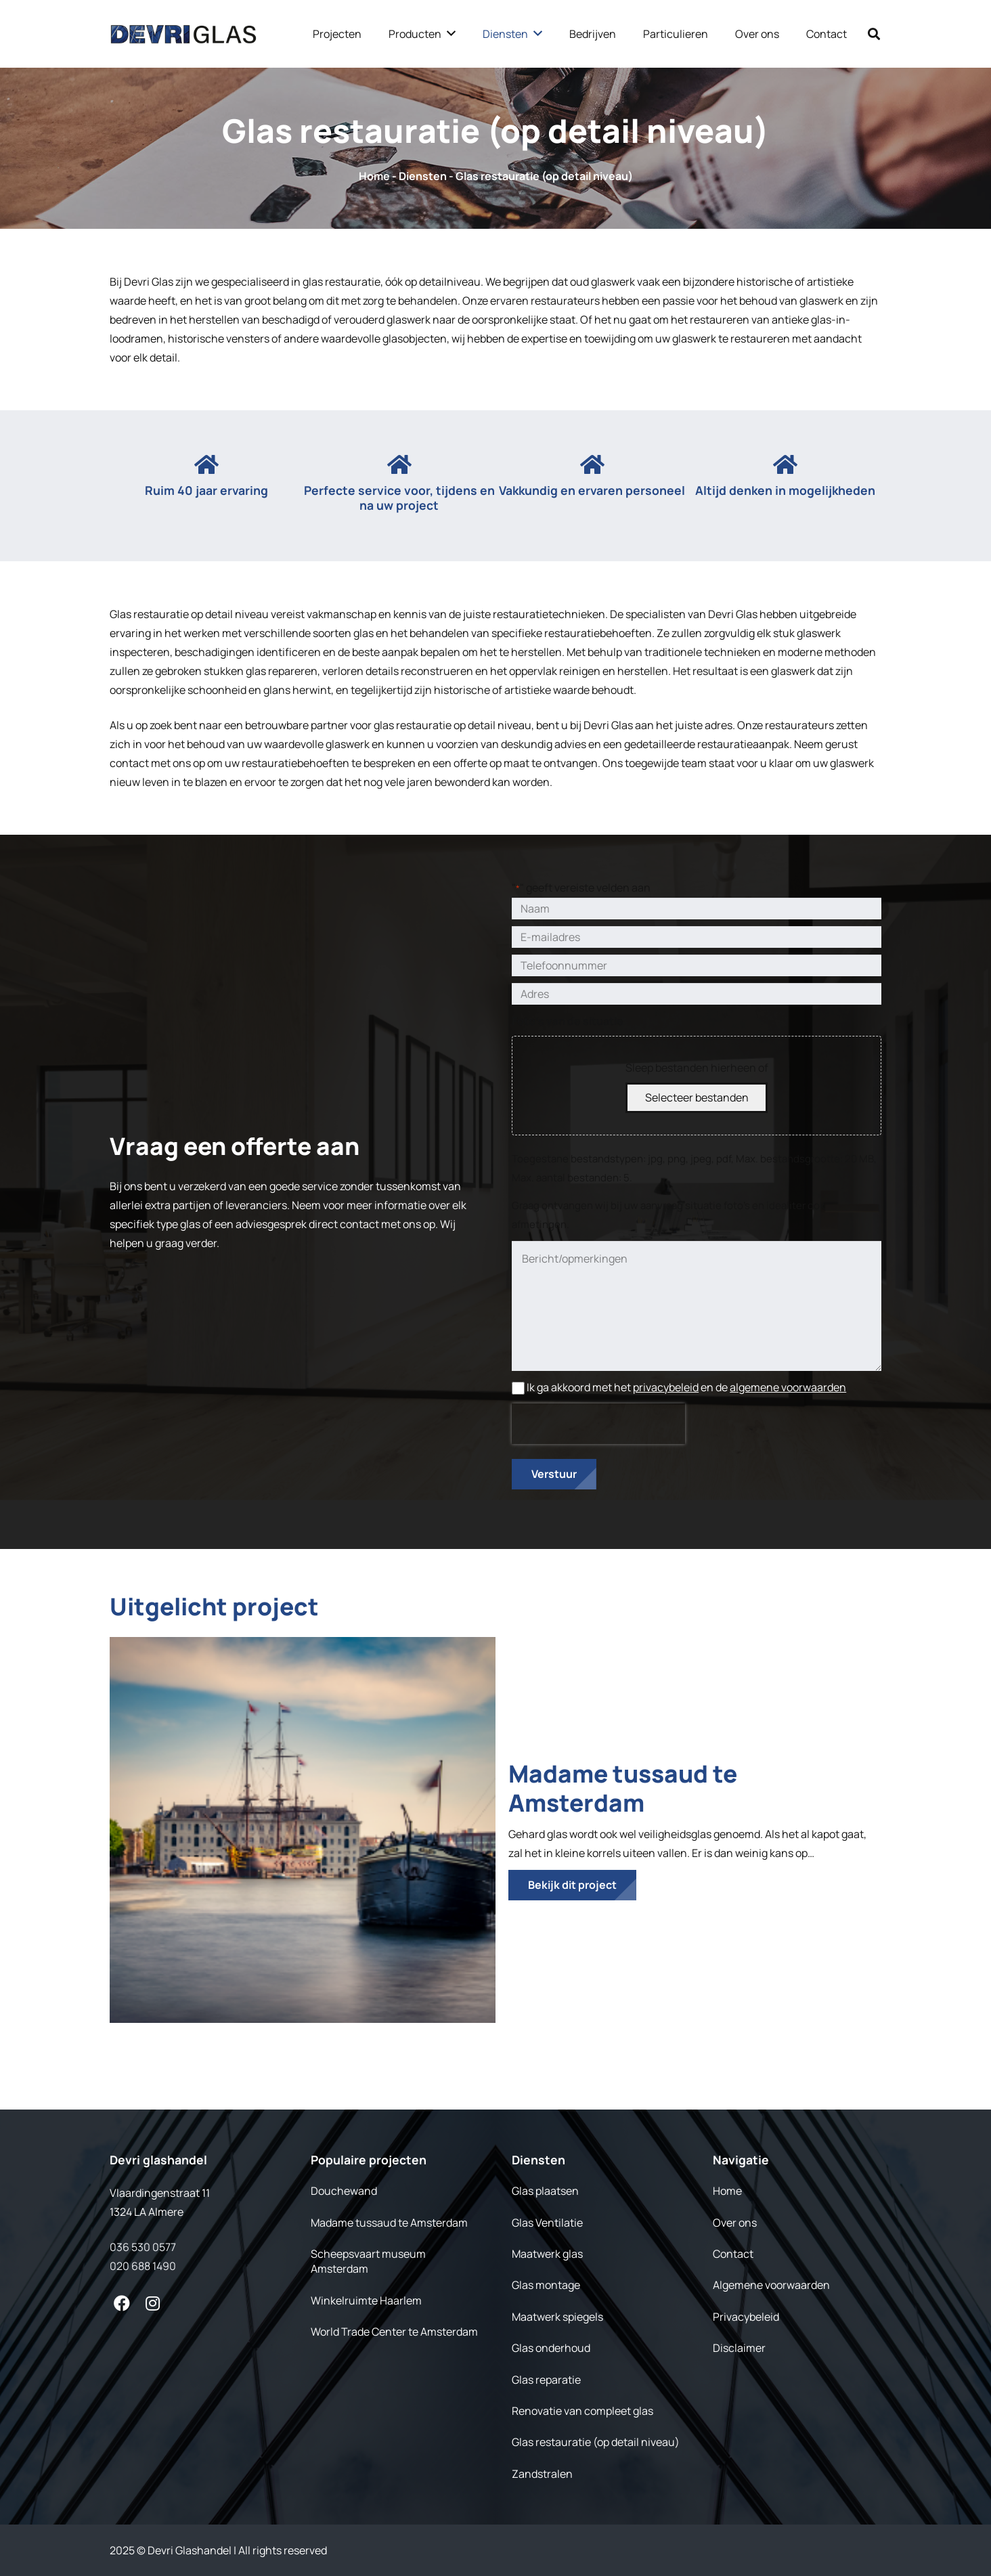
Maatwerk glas (547, 2253)
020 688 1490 (143, 2265)
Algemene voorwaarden (771, 2284)
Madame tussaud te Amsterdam (622, 1787)
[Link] (183, 34)
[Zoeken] (873, 34)
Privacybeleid (746, 2316)
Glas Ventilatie (547, 2222)
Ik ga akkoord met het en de (686, 1387)
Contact (733, 2253)
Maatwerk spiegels (557, 2316)
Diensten (423, 176)
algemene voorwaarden (788, 1387)
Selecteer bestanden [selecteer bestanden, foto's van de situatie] (697, 1097)
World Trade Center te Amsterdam (394, 2331)
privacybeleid (666, 1387)
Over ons (735, 2222)
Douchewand (344, 2190)
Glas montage (546, 2284)
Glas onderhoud (551, 2347)
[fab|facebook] (122, 2303)
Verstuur (554, 1473)
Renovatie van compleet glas (582, 2410)
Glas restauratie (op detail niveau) (596, 2442)
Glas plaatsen (545, 2190)
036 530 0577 (143, 2247)
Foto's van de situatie (567, 1020)
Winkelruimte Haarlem (366, 2300)
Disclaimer (739, 2347)
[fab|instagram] (153, 2303)
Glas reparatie (546, 2379)
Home (374, 176)
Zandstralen (542, 2473)
